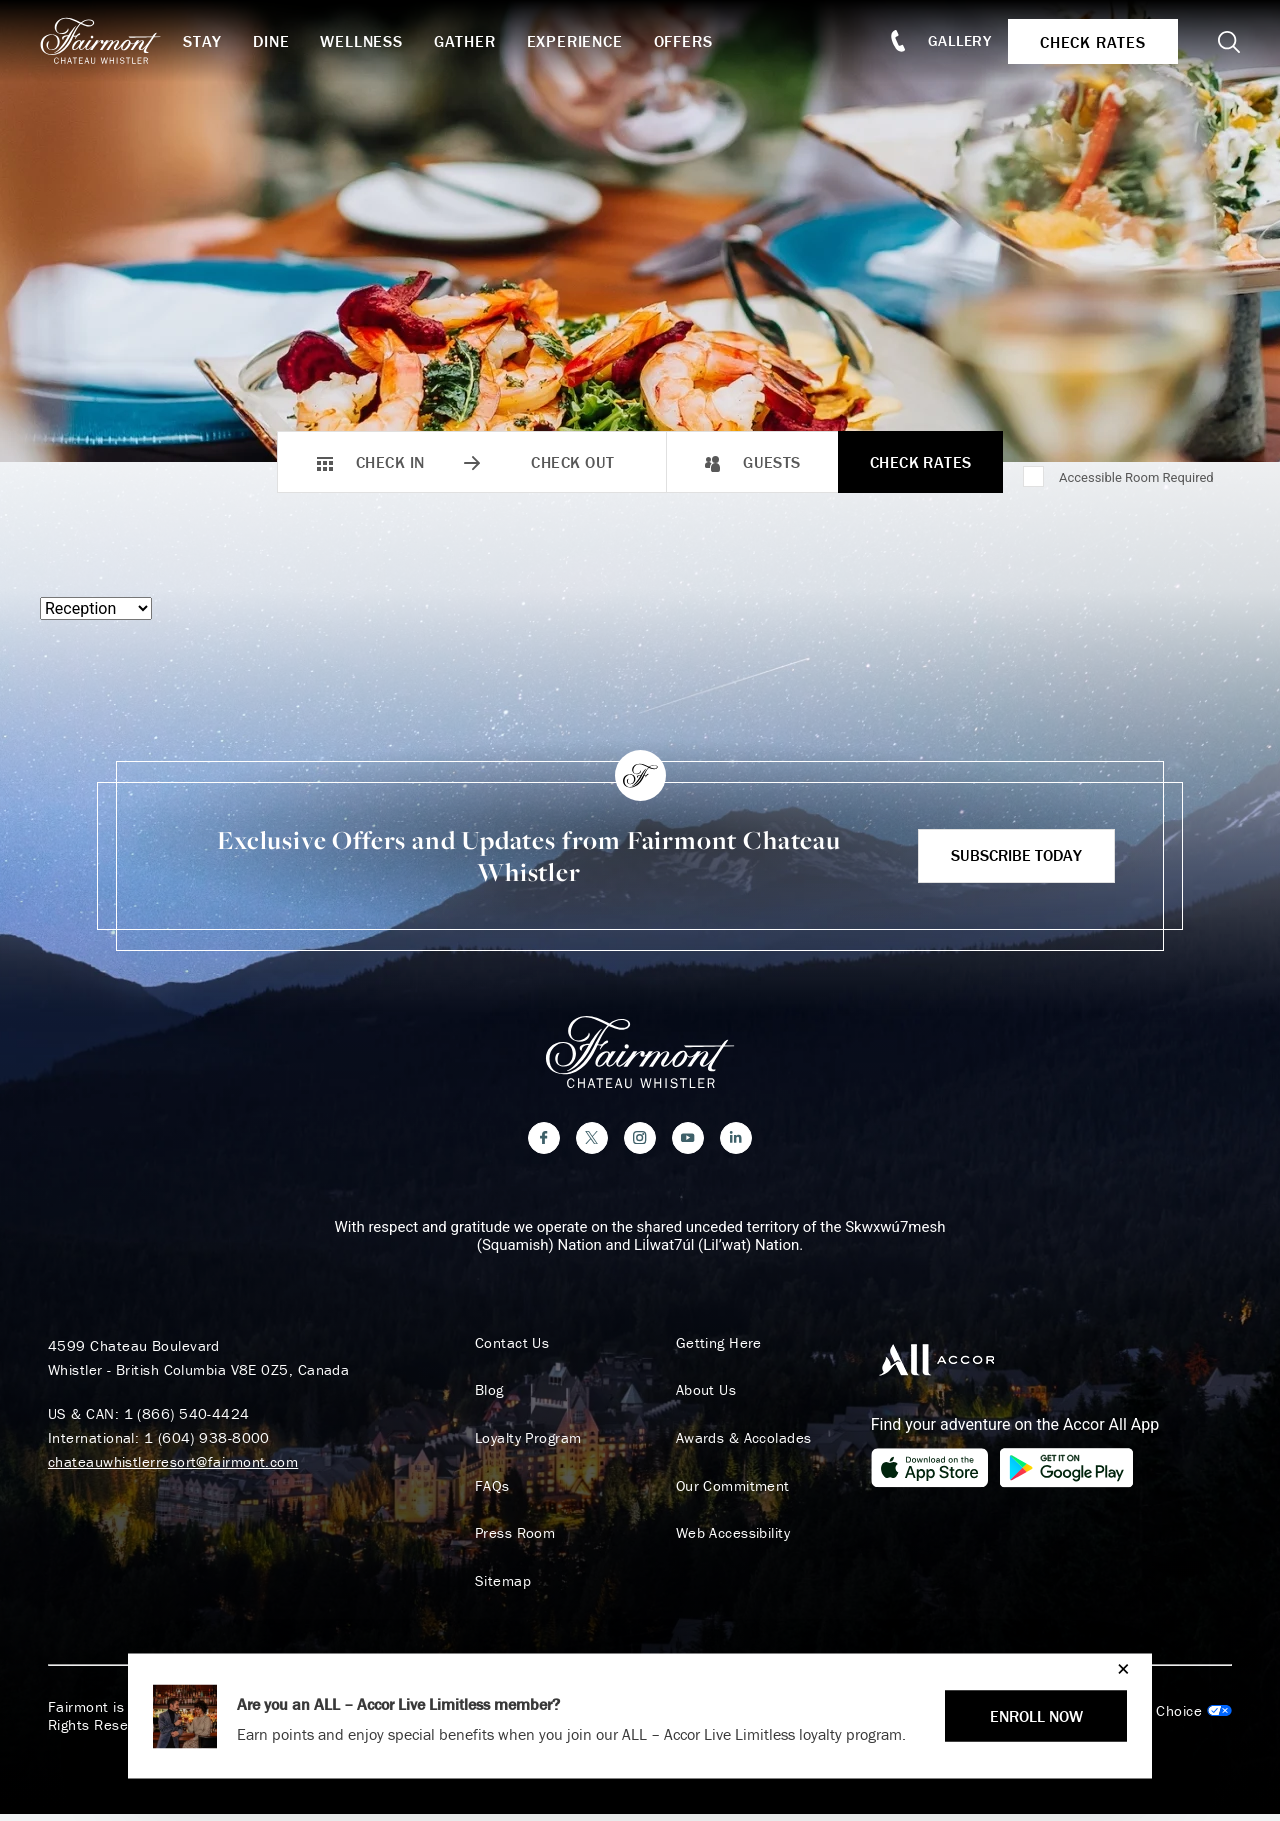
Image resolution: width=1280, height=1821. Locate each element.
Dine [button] (285, 41)
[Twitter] (592, 1143)
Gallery (952, 40)
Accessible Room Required (1136, 477)
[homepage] (122, 41)
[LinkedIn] (736, 1143)
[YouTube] (688, 1143)
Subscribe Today (1016, 855)
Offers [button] (697, 41)
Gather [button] (479, 41)
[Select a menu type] (96, 608)
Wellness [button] (375, 41)
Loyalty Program (522, 1444)
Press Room (509, 1540)
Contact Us (506, 1348)
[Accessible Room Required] (1035, 478)
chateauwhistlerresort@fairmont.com (173, 1466)
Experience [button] (589, 41)
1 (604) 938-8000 (207, 1442)
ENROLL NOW (1036, 1716)
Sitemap (497, 1588)
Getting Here (713, 1348)
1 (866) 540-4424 (187, 1418)
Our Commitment (727, 1492)
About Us (700, 1396)
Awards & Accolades (738, 1444)
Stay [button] (216, 41)
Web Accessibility (727, 1540)
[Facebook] (544, 1143)
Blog (483, 1396)
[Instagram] (640, 1143)
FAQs (486, 1492)
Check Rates (921, 462)
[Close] (1118, 1668)
